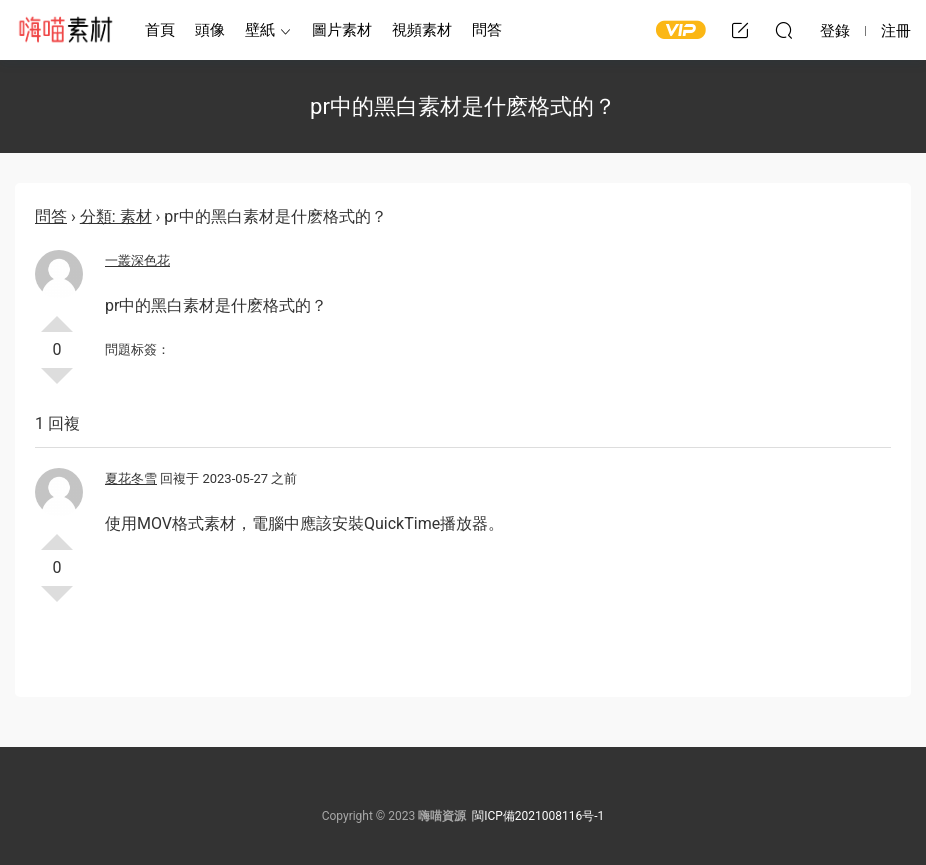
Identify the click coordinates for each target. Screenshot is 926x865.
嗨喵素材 (65, 30)
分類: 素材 (116, 216)
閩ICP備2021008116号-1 (538, 816)
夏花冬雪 (131, 478)
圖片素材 (342, 30)
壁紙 (260, 30)
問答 (487, 30)
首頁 (160, 30)
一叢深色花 (137, 260)
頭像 (210, 30)
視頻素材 (422, 30)
